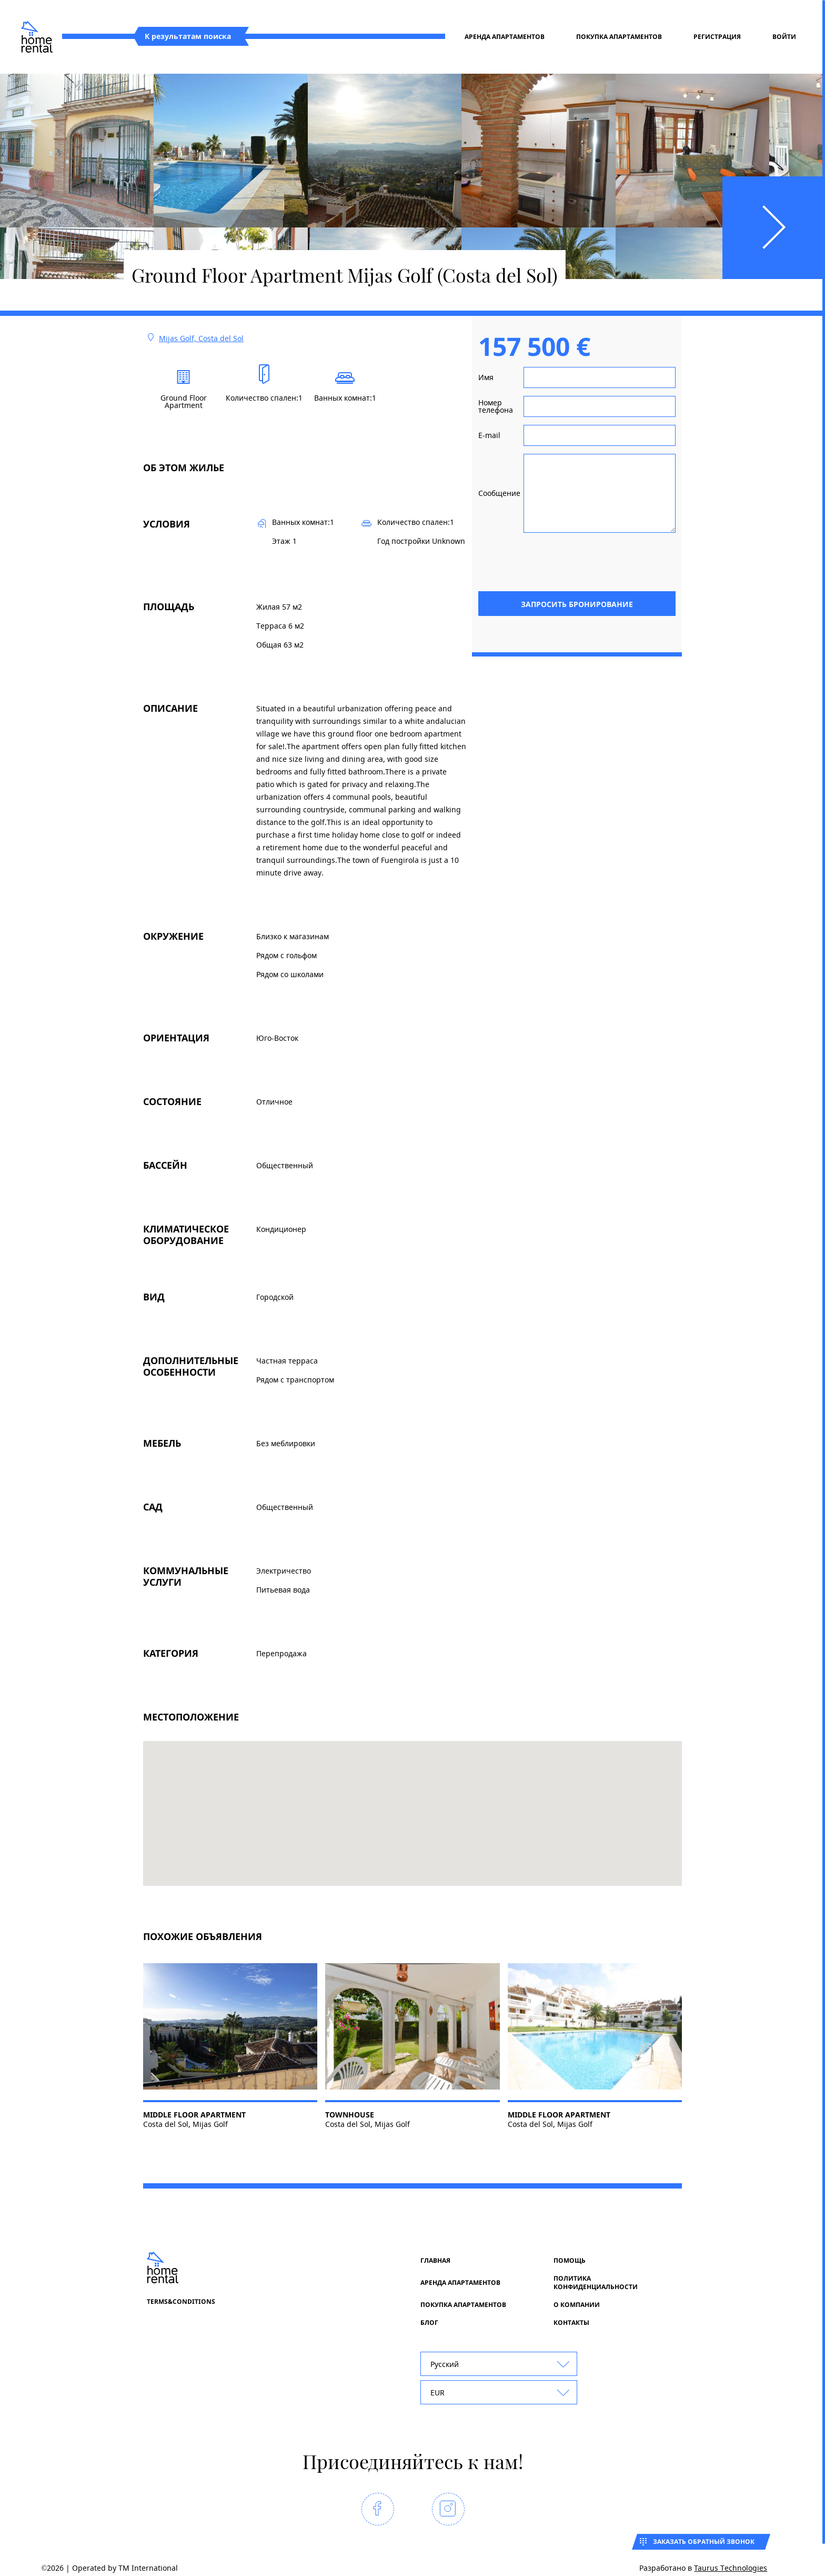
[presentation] (596, 561)
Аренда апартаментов (505, 37)
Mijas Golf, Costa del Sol (201, 338)
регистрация (717, 37)
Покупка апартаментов (619, 37)
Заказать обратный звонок (703, 2541)
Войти (784, 37)
